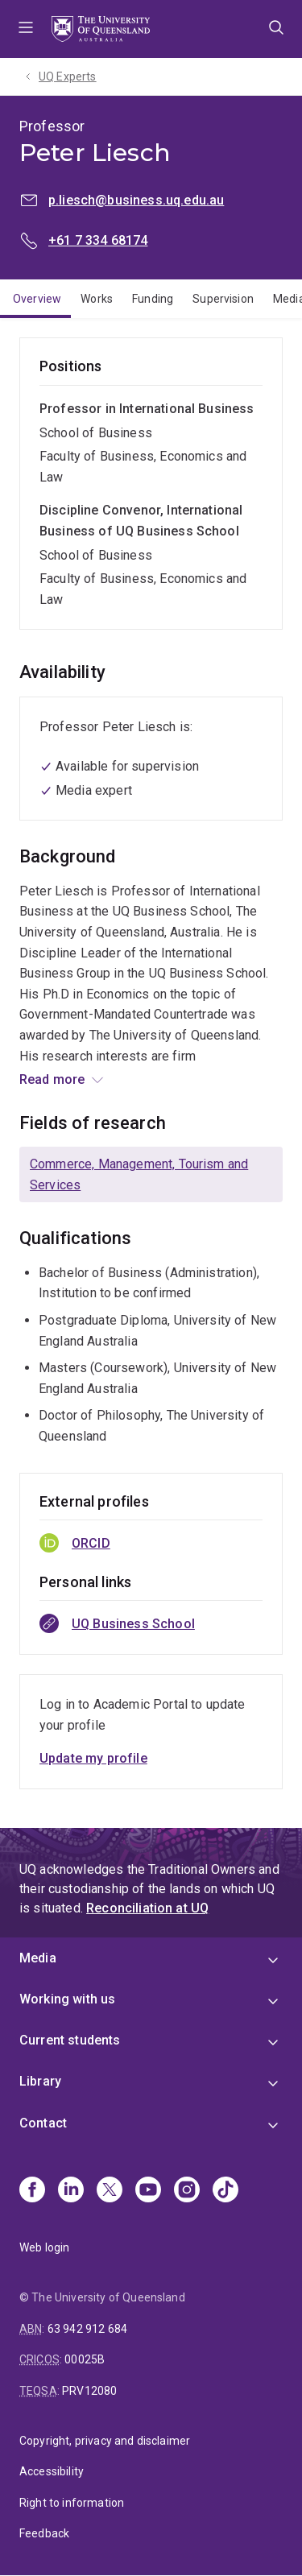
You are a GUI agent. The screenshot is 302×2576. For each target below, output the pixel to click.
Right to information (71, 2502)
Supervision (223, 298)
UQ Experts (68, 76)
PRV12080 (89, 2390)
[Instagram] (187, 2191)
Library (40, 2081)
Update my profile (93, 1758)
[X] (109, 2191)
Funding (152, 298)
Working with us (67, 1999)
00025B (84, 2359)
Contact (43, 2123)
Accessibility (51, 2471)
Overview (37, 298)
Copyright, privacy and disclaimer (104, 2440)
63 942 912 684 (87, 2328)
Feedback (44, 2533)
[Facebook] (32, 2191)
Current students (70, 2040)
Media (37, 1958)
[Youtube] (148, 2191)
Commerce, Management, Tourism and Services (139, 1174)
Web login (44, 2247)
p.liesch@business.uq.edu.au (136, 200)
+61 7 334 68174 (97, 240)
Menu (26, 29)
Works (97, 298)
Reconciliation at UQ (147, 1908)
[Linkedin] (71, 2191)
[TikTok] (225, 2191)
